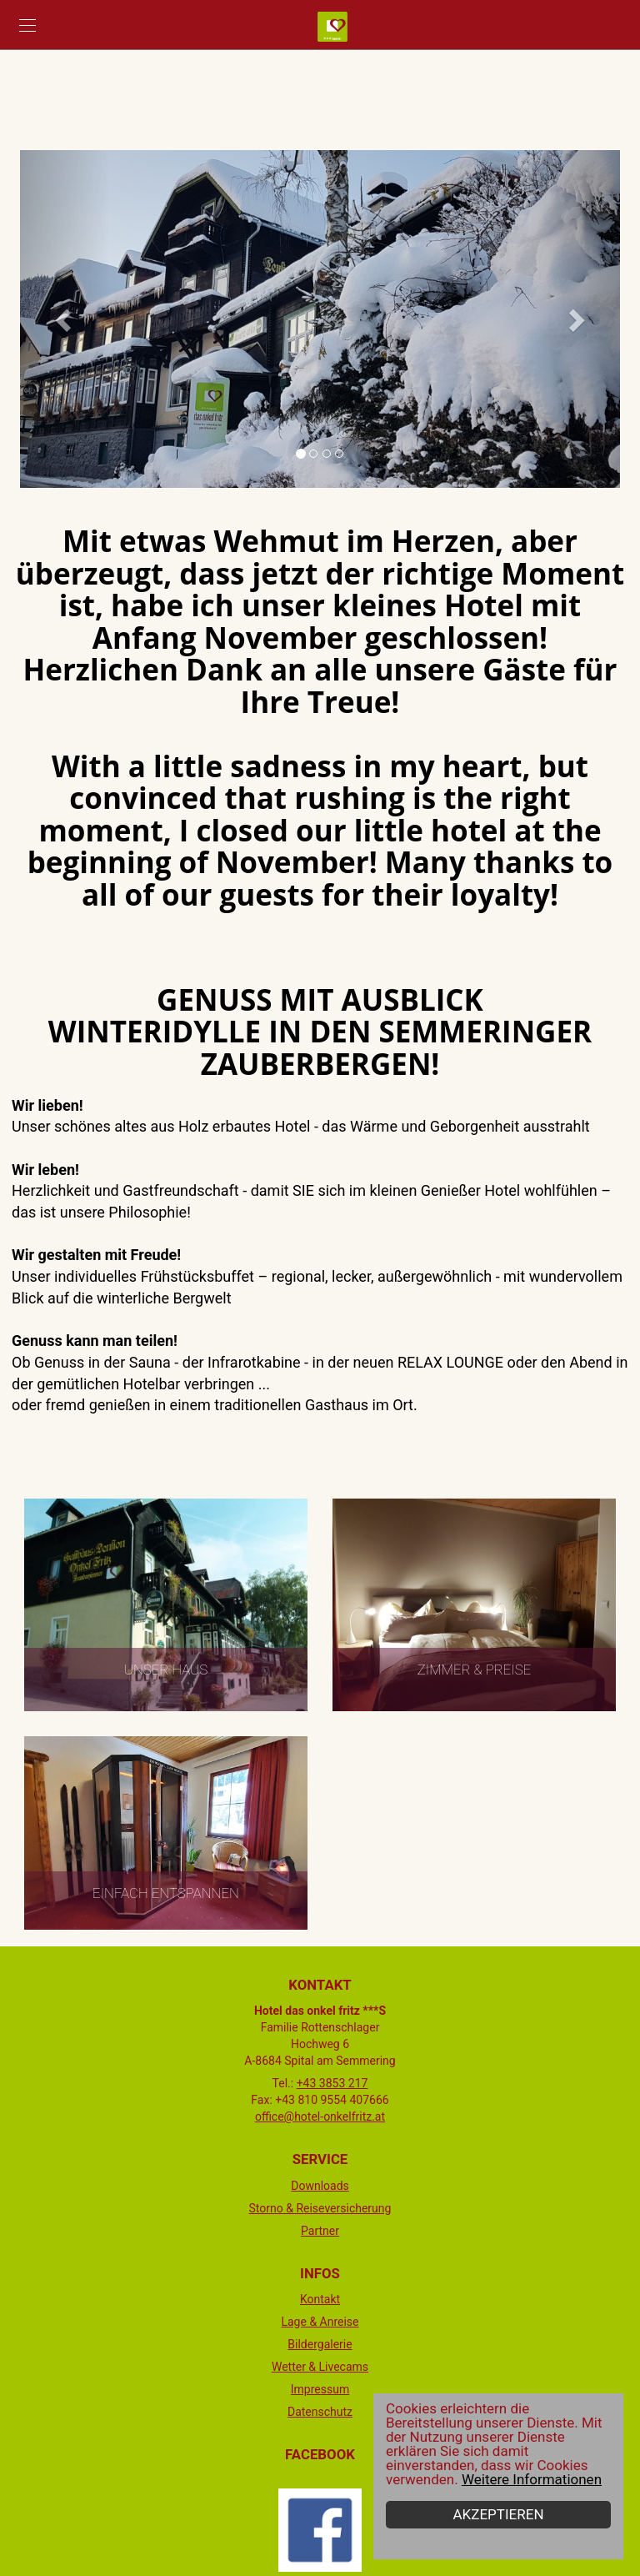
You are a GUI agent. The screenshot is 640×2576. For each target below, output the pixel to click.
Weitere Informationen (532, 2479)
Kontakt (320, 2299)
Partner (320, 2230)
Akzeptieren (498, 2514)
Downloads (320, 2185)
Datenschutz (320, 2411)
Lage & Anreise (319, 2321)
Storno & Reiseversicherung (320, 2208)
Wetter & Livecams (320, 2366)
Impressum (320, 2389)
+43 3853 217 (332, 2083)
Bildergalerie (320, 2344)
